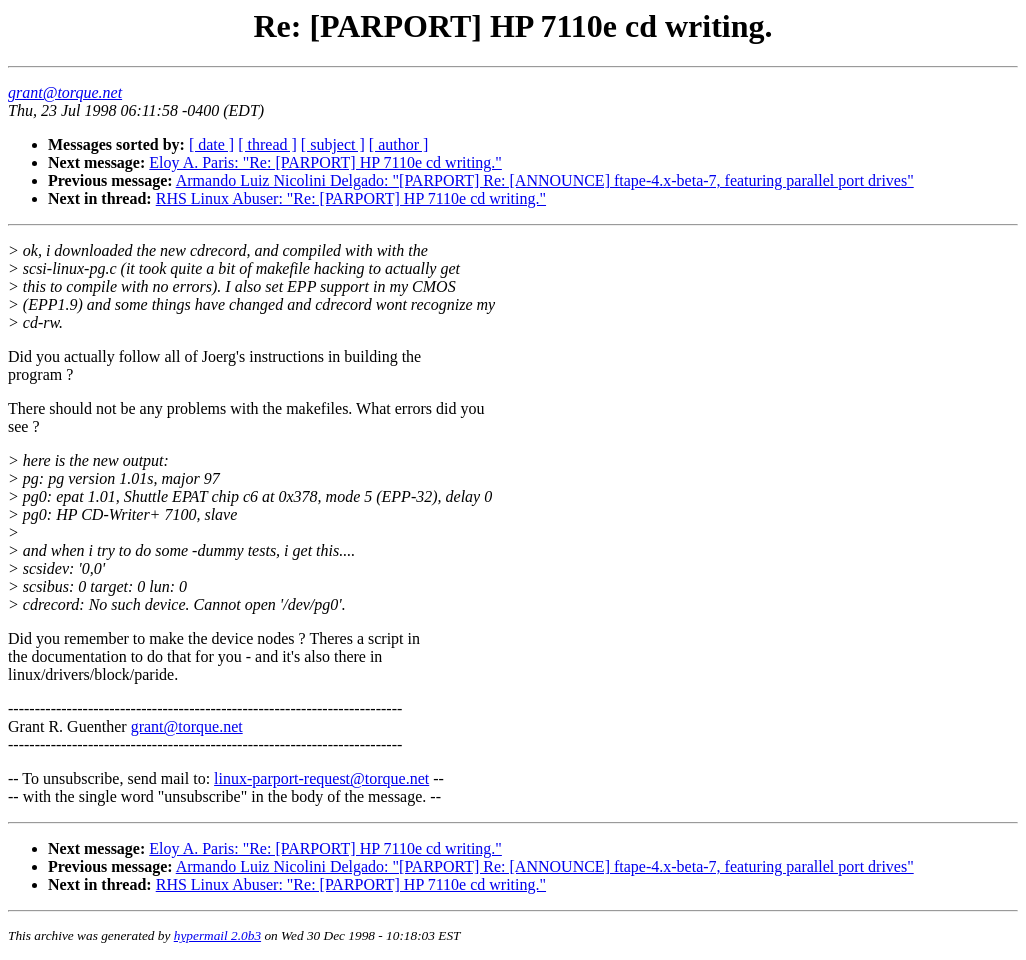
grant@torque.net (187, 726)
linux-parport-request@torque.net (321, 778)
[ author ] (399, 144)
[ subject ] (333, 144)
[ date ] (211, 144)
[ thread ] (267, 144)
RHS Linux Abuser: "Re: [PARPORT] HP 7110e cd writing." (351, 198)
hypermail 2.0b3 (217, 935)
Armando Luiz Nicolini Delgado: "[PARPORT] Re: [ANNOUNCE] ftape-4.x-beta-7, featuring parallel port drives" (545, 180)
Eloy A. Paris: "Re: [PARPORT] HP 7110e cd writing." (325, 162)
